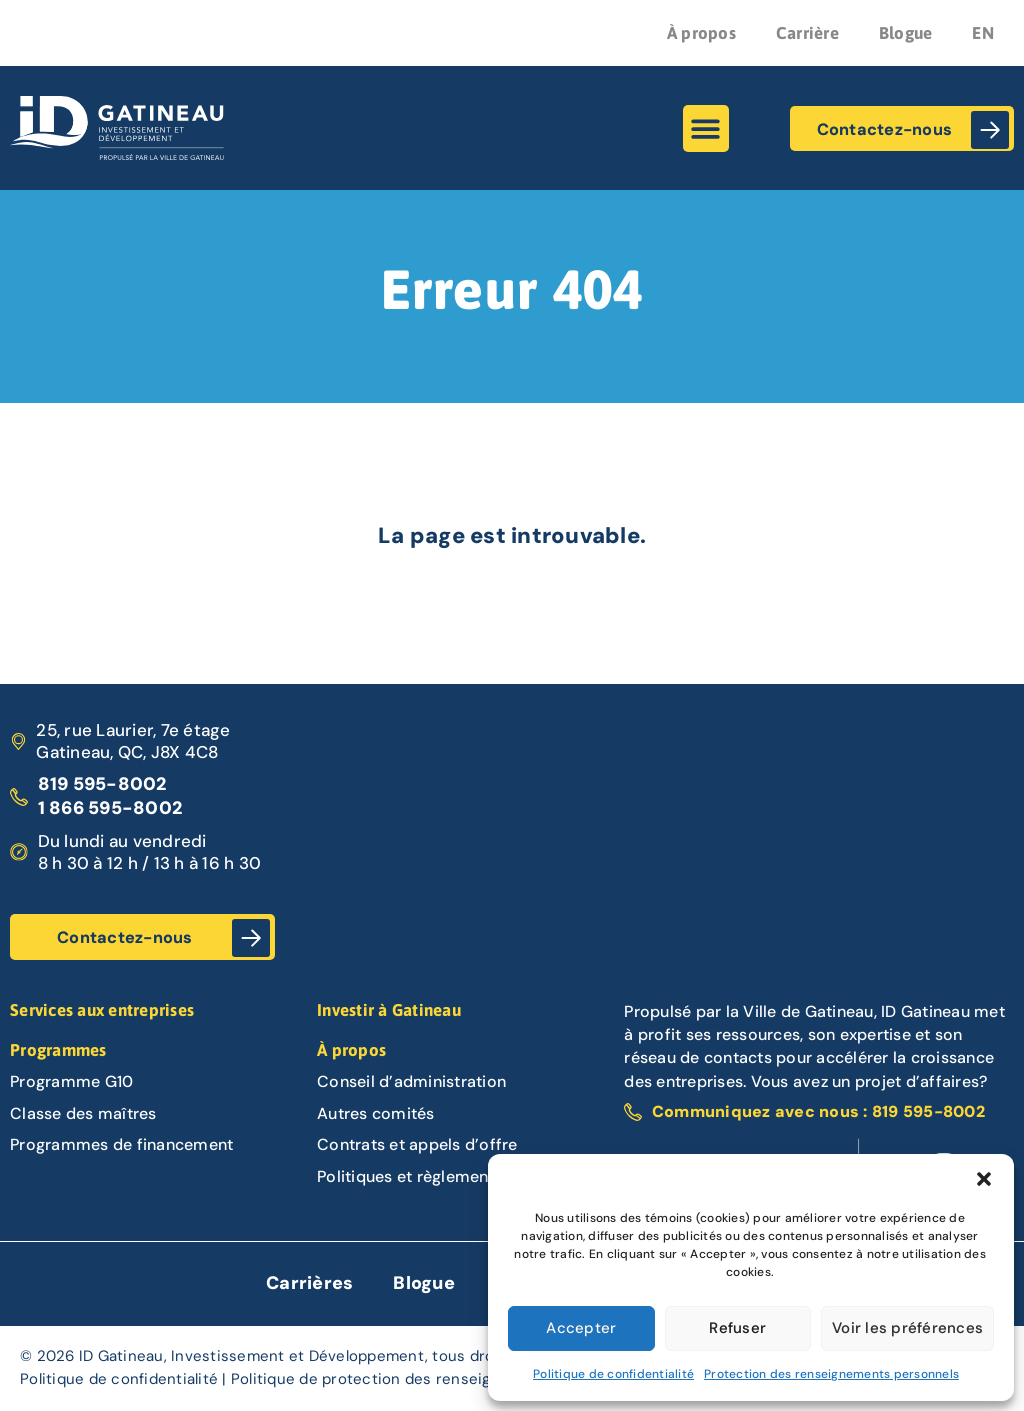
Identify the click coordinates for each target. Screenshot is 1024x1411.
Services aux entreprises (102, 1010)
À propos (701, 33)
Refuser (737, 1328)
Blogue (906, 33)
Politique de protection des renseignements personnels (436, 1379)
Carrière (807, 33)
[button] (984, 1179)
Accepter (581, 1328)
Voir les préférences (907, 1328)
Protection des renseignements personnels (831, 1374)
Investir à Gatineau (389, 1010)
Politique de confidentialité (613, 1374)
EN (983, 33)
